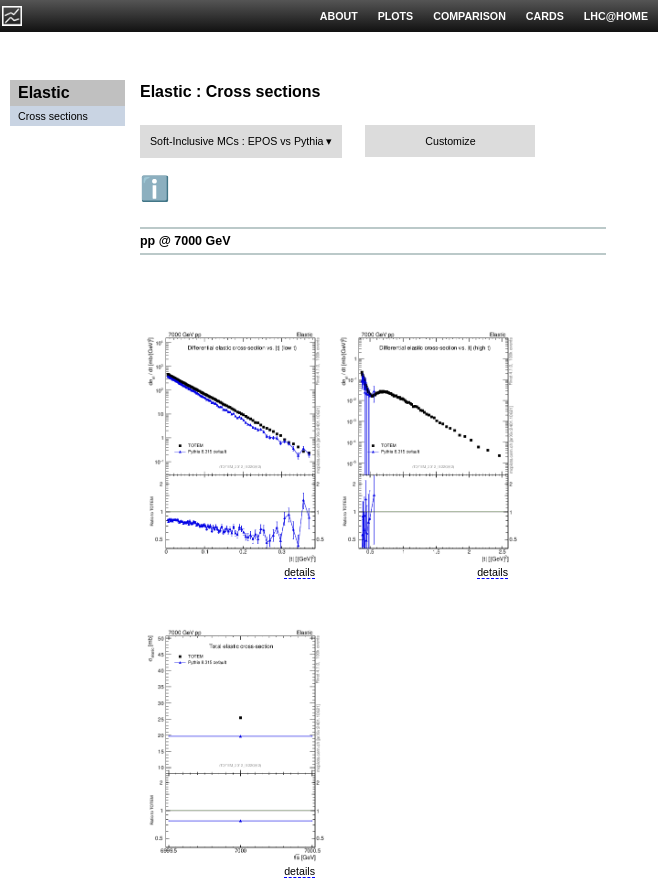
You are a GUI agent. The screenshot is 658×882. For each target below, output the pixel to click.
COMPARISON (469, 16)
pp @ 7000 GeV (185, 241)
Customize (450, 141)
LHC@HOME (616, 16)
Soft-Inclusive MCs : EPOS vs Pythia (237, 141)
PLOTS (396, 16)
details (299, 572)
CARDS (545, 16)
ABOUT (339, 16)
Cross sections (53, 116)
